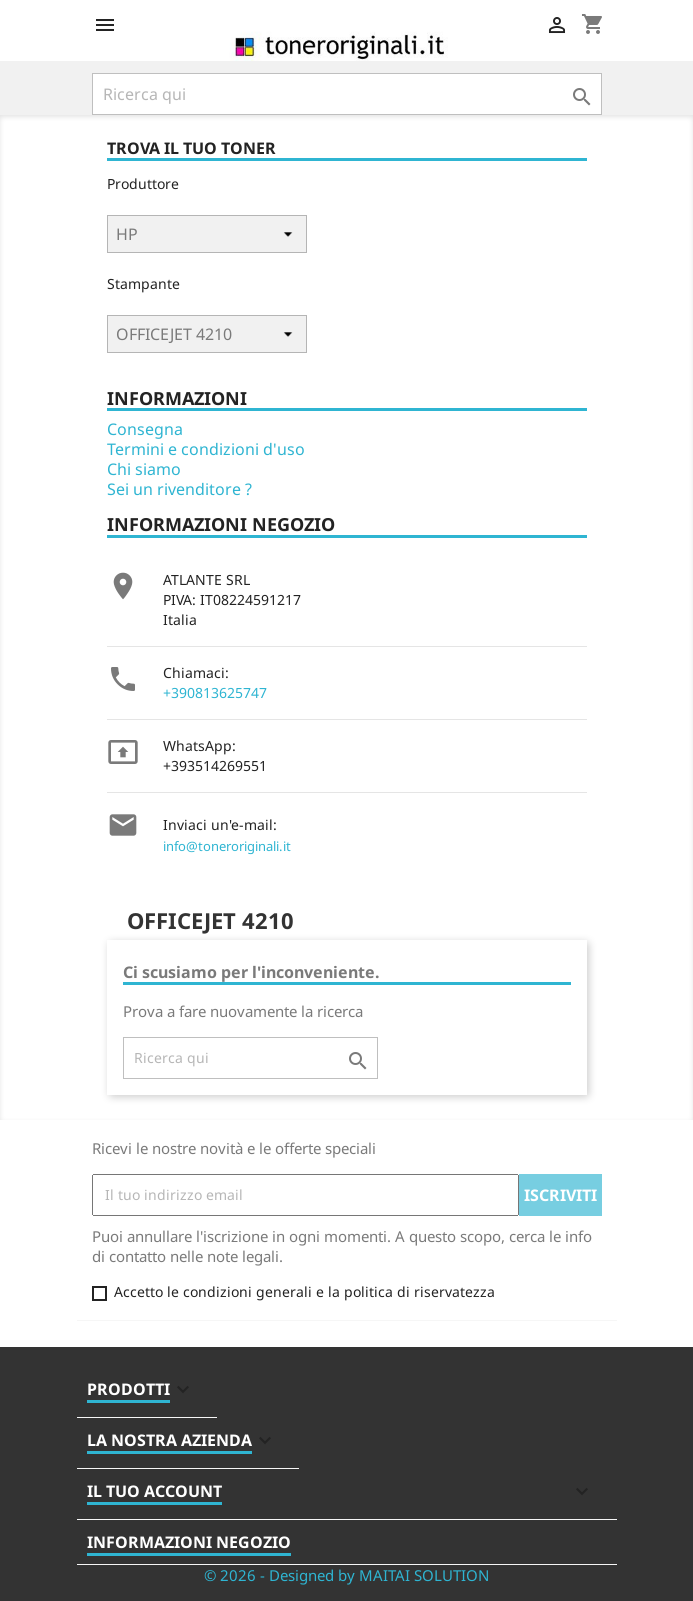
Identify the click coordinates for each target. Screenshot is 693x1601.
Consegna (145, 429)
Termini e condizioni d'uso (206, 449)
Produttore (143, 183)
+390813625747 (215, 692)
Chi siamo (144, 469)
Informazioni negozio (189, 1542)
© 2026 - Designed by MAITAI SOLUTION (346, 1575)
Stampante (143, 283)
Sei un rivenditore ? (179, 489)
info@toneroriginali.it (227, 846)
